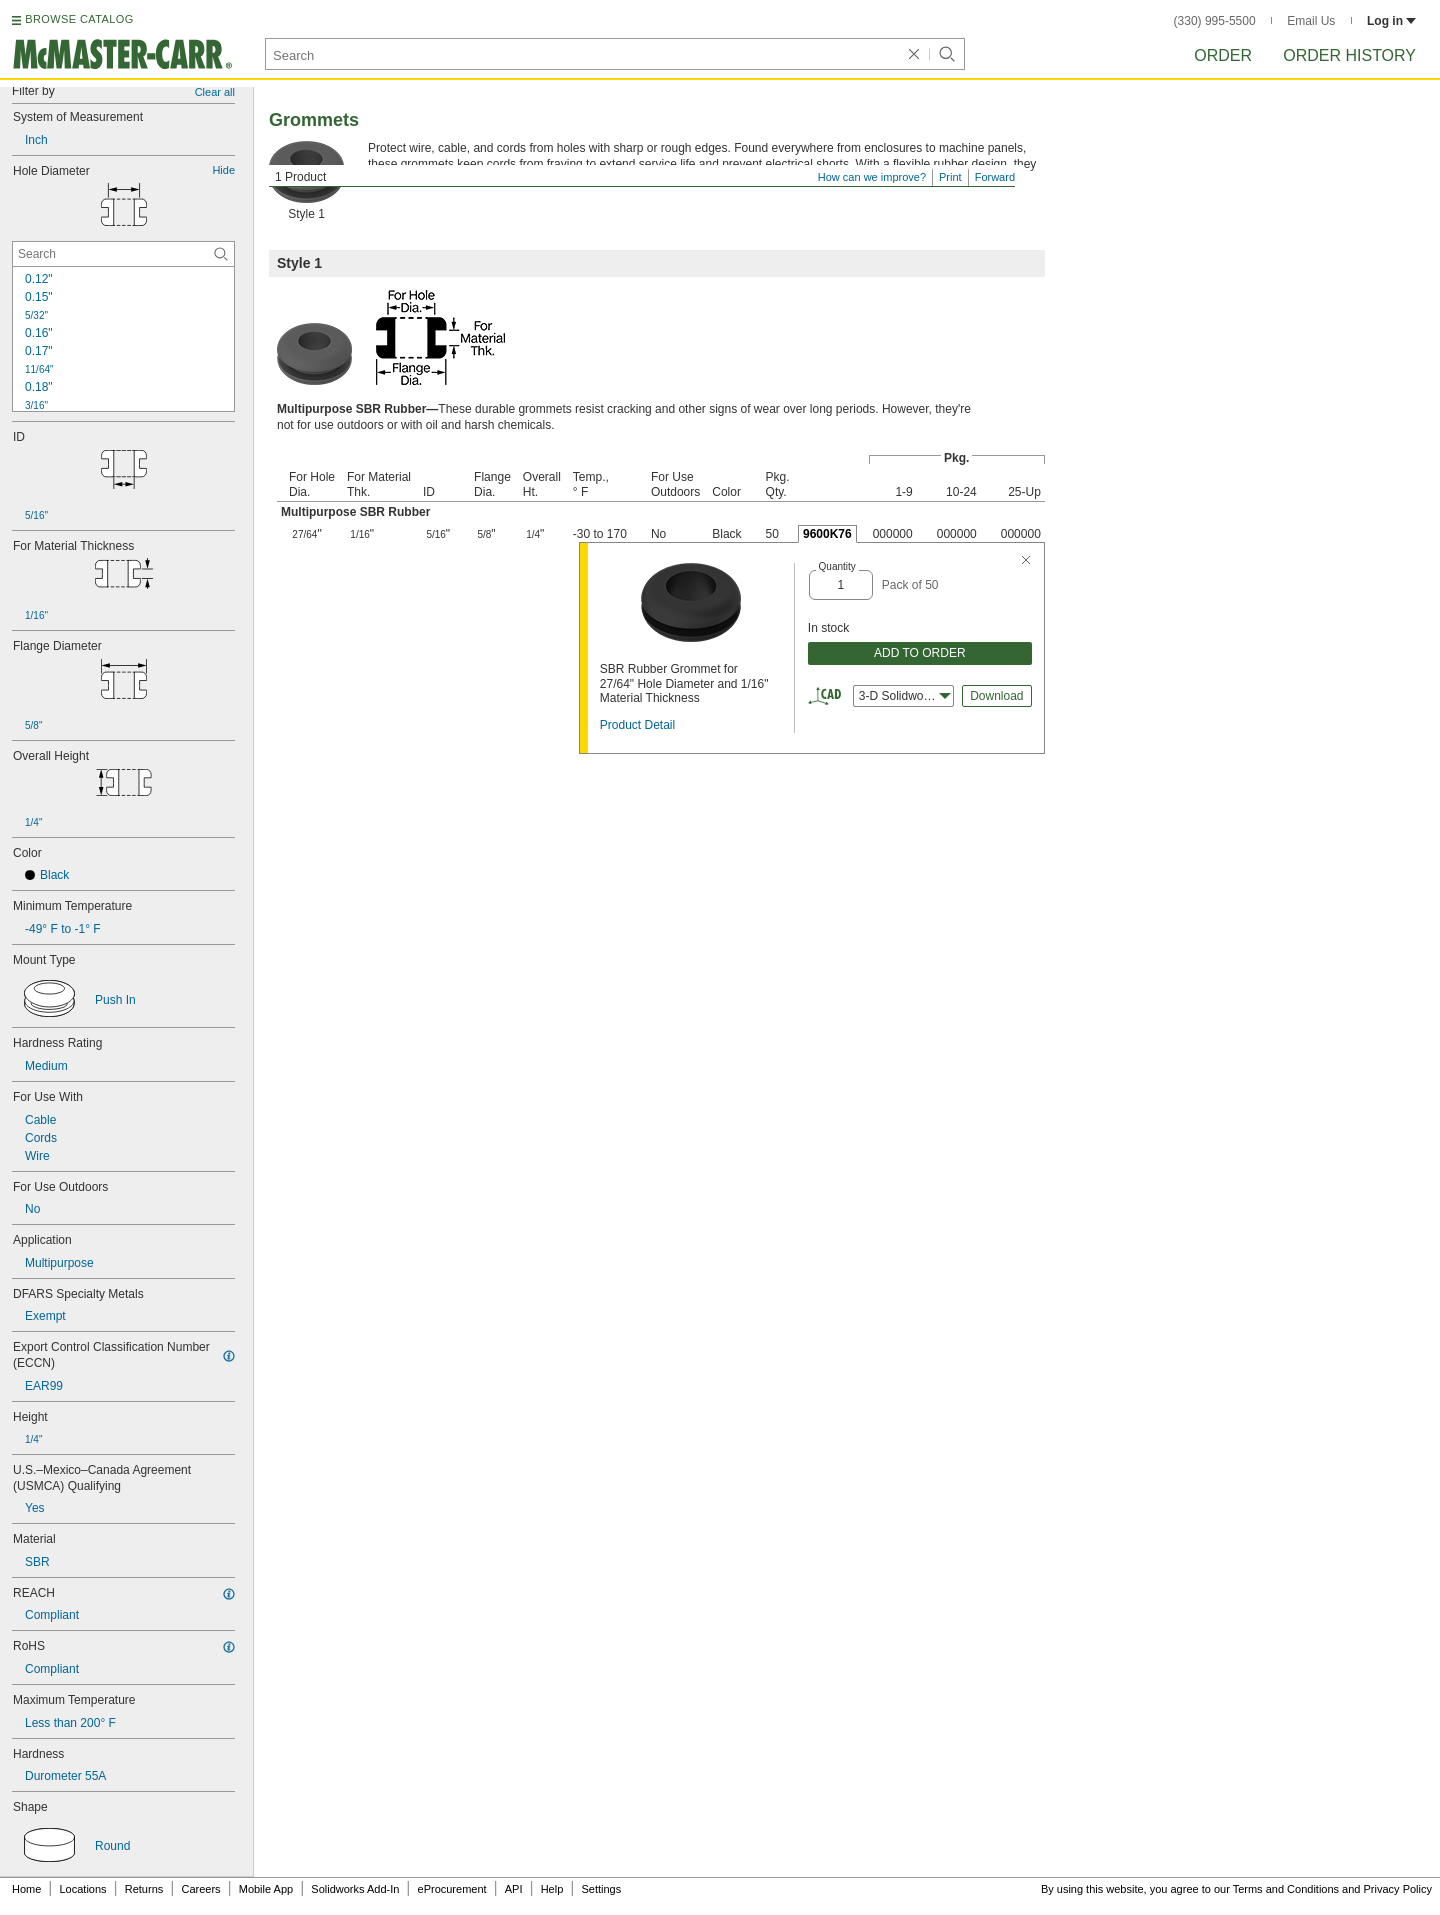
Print (950, 177)
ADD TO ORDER (920, 653)
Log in (1391, 21)
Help (552, 1889)
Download (996, 696)
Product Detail (637, 725)
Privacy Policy (1398, 1889)
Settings (601, 1889)
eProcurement (452, 1889)
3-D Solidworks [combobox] (905, 696)
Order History (1349, 55)
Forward (995, 177)
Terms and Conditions (1286, 1889)
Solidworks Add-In (355, 1889)
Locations (83, 1889)
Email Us (1311, 21)
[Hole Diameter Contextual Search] (123, 254)
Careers (200, 1889)
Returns (144, 1889)
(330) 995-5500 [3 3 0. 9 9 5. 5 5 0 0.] (1215, 21)
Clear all (215, 92)
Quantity (837, 566)
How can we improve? (872, 177)
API (514, 1889)
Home (26, 1889)
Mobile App (266, 1889)
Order (1223, 55)
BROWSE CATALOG (79, 19)
